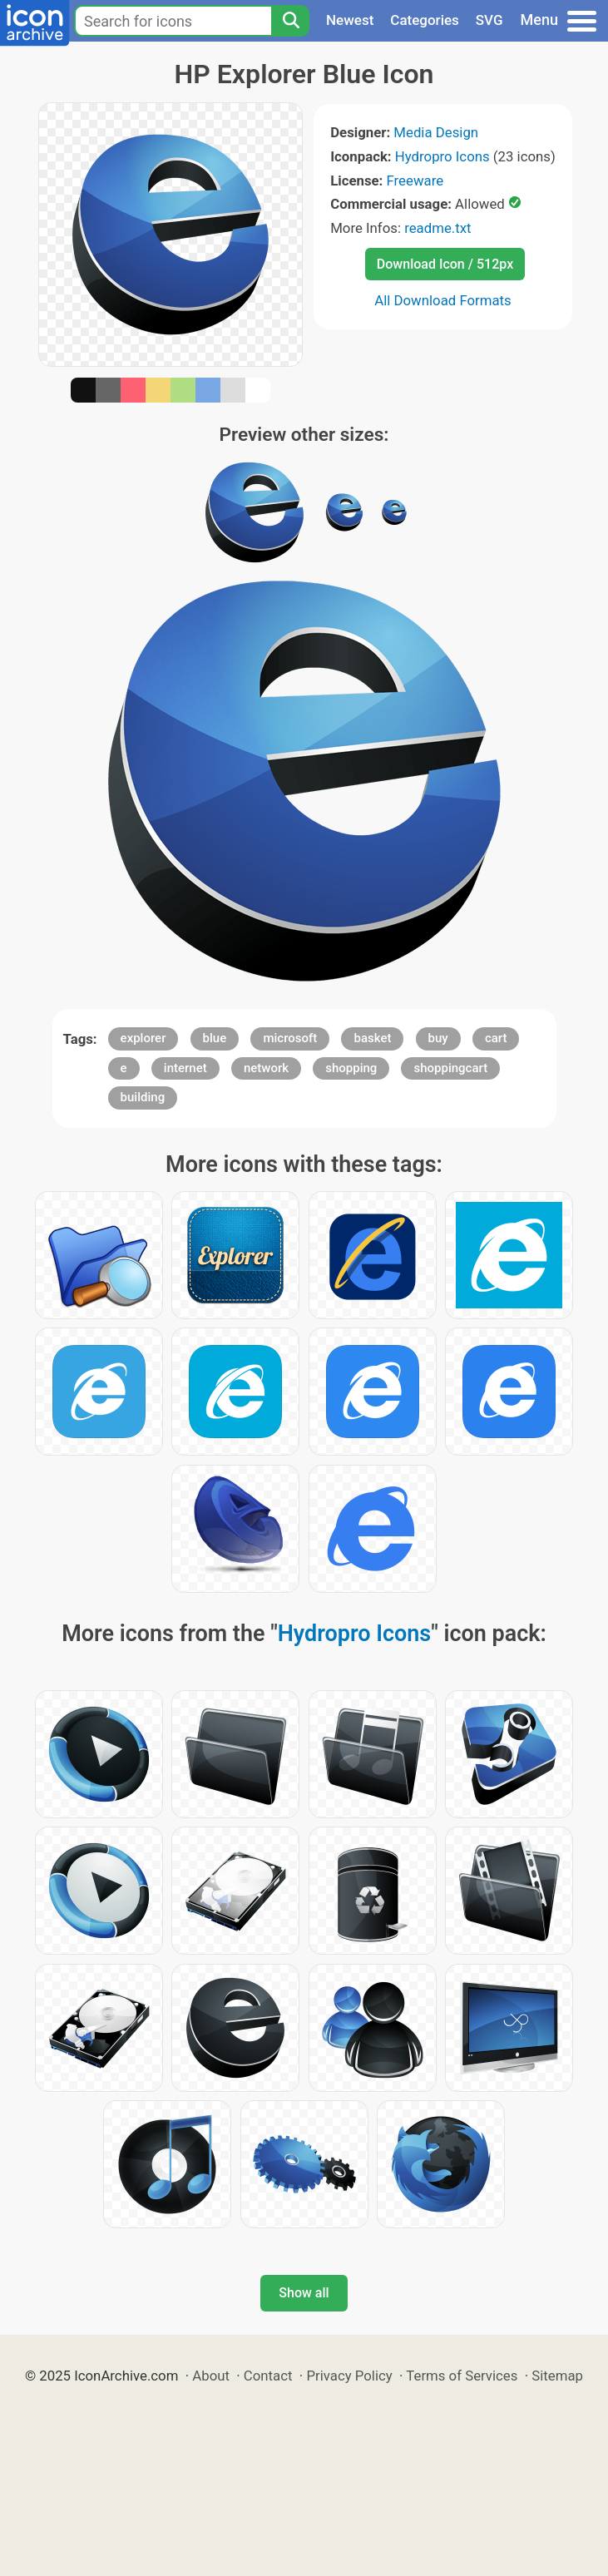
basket (372, 1038)
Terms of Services (461, 2375)
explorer (143, 1038)
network (266, 1068)
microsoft (290, 1038)
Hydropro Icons (442, 156)
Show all (304, 2293)
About (211, 2375)
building (143, 1097)
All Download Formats (443, 300)
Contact (268, 2375)
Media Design (435, 132)
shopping (351, 1068)
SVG (489, 20)
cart (496, 1038)
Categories (424, 20)
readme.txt (437, 228)
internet (185, 1068)
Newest (349, 20)
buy (438, 1038)
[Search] (290, 21)
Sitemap (557, 2375)
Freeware (415, 180)
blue (215, 1038)
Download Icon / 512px (445, 264)
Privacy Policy (349, 2375)
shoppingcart (450, 1068)
